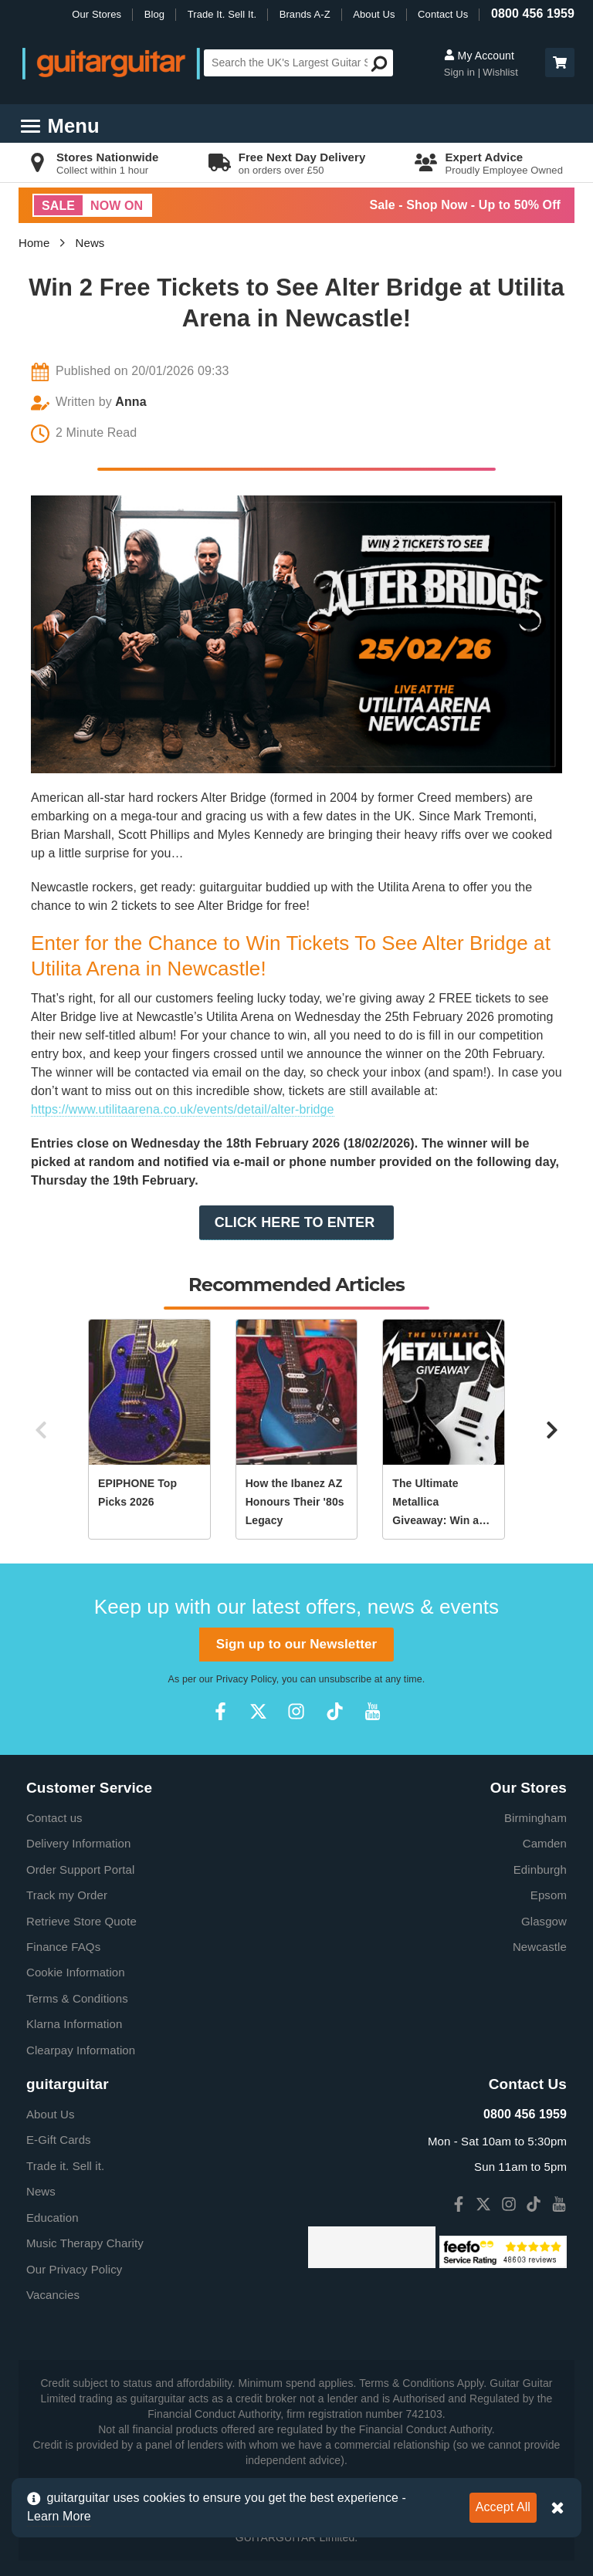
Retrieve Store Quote (81, 1921)
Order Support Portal (80, 1869)
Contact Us (443, 14)
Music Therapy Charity (85, 2243)
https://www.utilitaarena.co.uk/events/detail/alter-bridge (182, 1109)
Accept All (503, 2506)
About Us (374, 14)
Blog (154, 14)
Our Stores (96, 14)
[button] (559, 62)
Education (52, 2217)
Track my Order (66, 1895)
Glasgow (544, 1921)
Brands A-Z (305, 14)
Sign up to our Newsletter (296, 1644)
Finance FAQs (63, 1946)
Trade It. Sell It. (222, 14)
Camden (545, 1843)
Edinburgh (540, 1869)
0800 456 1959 (532, 13)
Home (34, 242)
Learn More (59, 2516)
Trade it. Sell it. (65, 2165)
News (90, 242)
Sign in (461, 72)
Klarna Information (74, 2023)
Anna (130, 401)
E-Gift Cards (58, 2139)
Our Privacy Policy (74, 2269)
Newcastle (540, 1946)
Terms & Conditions (77, 1998)
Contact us (54, 1817)
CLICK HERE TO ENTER (297, 1222)
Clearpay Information (80, 2050)
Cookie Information (75, 1972)
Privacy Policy (246, 1679)
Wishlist (500, 72)
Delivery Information (78, 1843)
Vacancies (53, 2294)
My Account (479, 55)
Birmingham (535, 1817)
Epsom (548, 1895)
